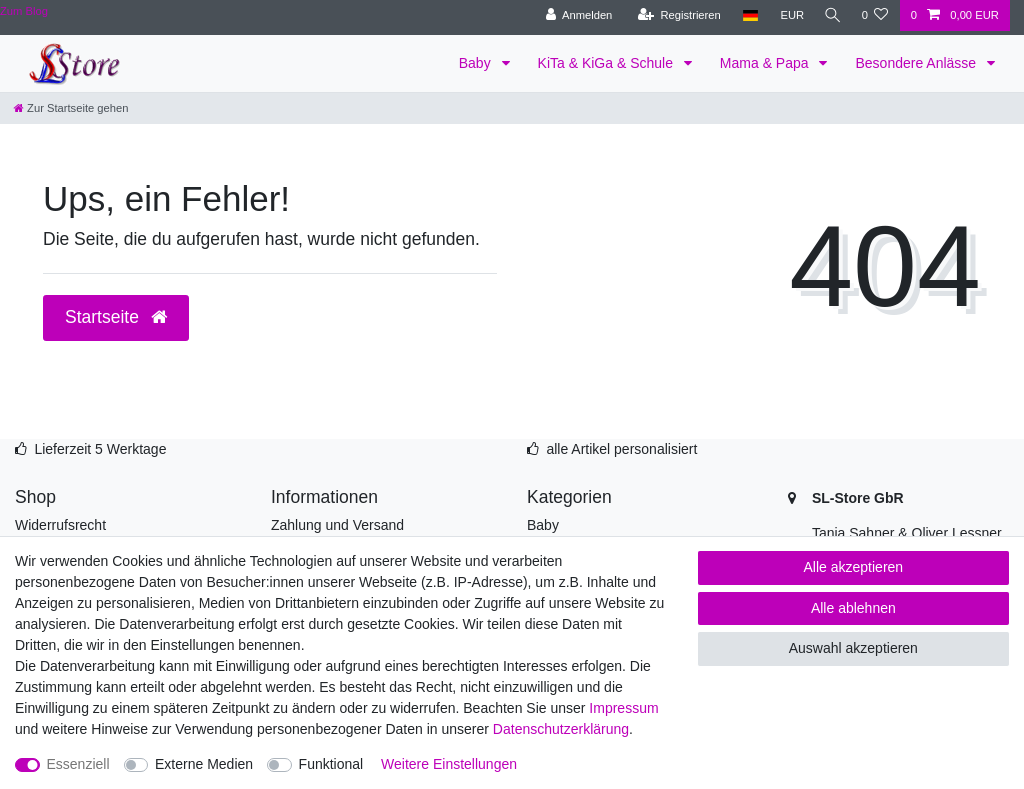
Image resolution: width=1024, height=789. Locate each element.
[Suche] (830, 15)
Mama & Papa (766, 63)
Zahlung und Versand (337, 525)
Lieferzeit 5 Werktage (100, 449)
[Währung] (787, 15)
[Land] (745, 15)
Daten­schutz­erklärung (561, 729)
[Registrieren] (674, 15)
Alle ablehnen (853, 608)
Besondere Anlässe (917, 63)
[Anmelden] (574, 15)
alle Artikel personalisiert (621, 449)
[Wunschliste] (874, 15)
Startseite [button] (116, 317)
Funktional (331, 764)
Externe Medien (204, 764)
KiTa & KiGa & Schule (607, 63)
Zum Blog (24, 11)
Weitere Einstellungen (449, 764)
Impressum (623, 708)
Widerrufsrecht (60, 525)
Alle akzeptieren (854, 567)
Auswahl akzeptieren (853, 648)
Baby (477, 63)
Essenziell (78, 764)
